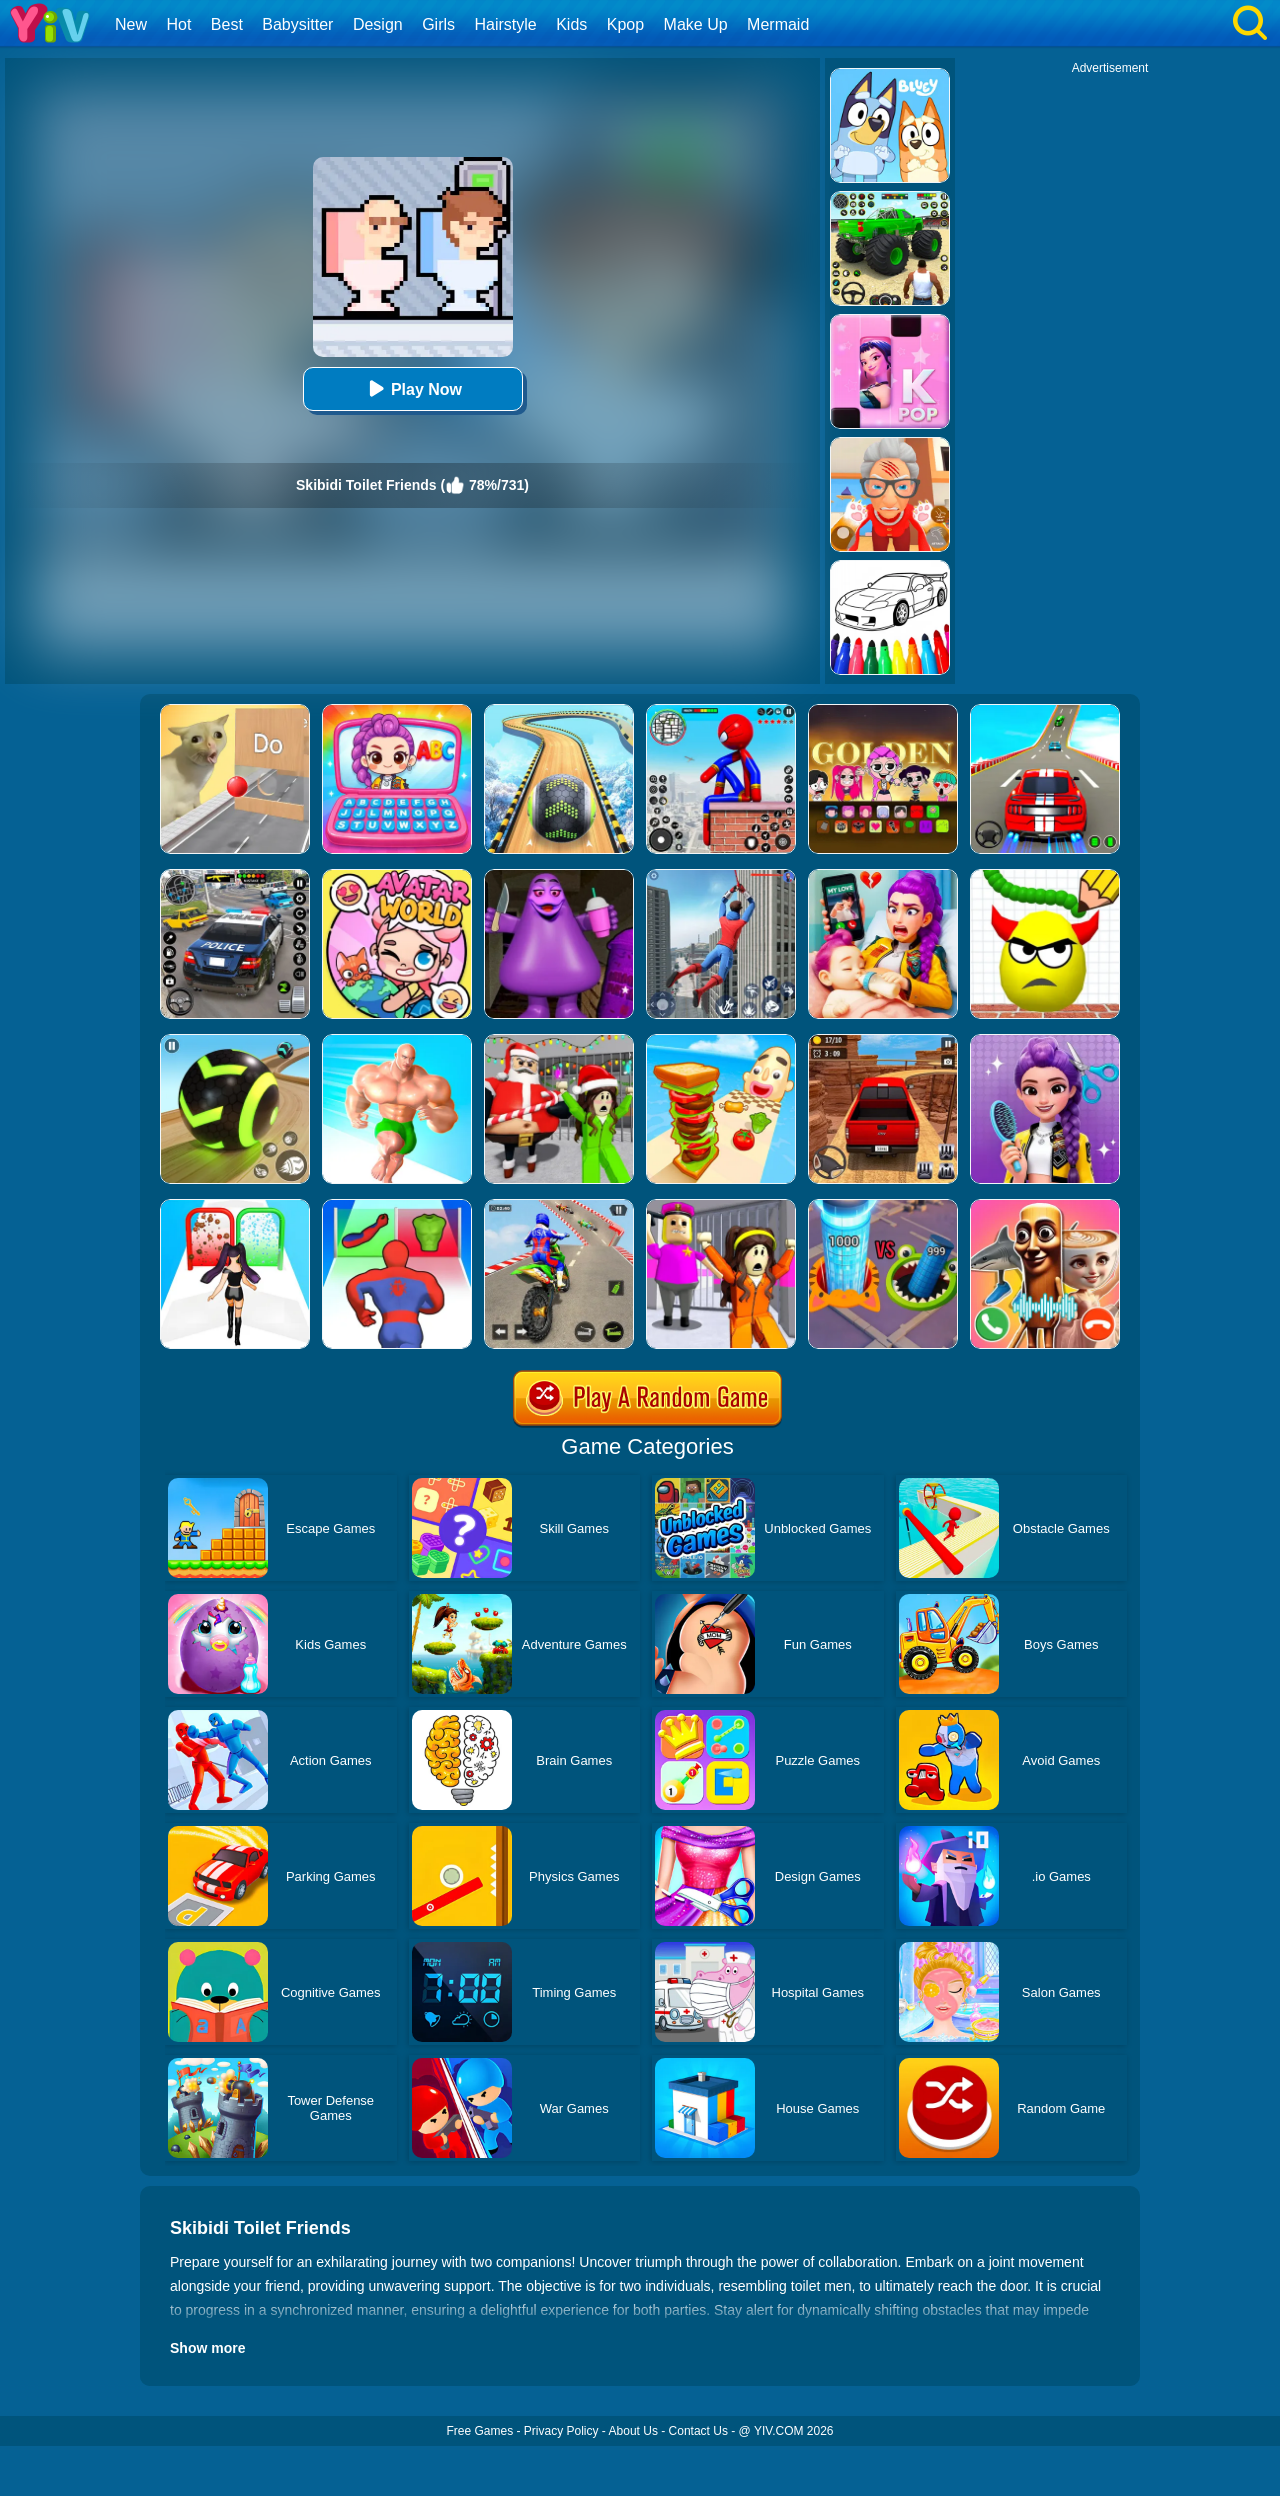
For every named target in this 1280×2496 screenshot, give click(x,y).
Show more (207, 2348)
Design (378, 24)
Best (227, 24)
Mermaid (778, 24)
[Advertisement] (1110, 376)
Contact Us (698, 2431)
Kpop (625, 24)
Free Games (479, 2431)
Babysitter (297, 24)
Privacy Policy (561, 2431)
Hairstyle (506, 24)
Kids (571, 24)
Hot (178, 24)
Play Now (412, 388)
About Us (633, 2431)
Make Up (696, 24)
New (131, 24)
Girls (438, 24)
